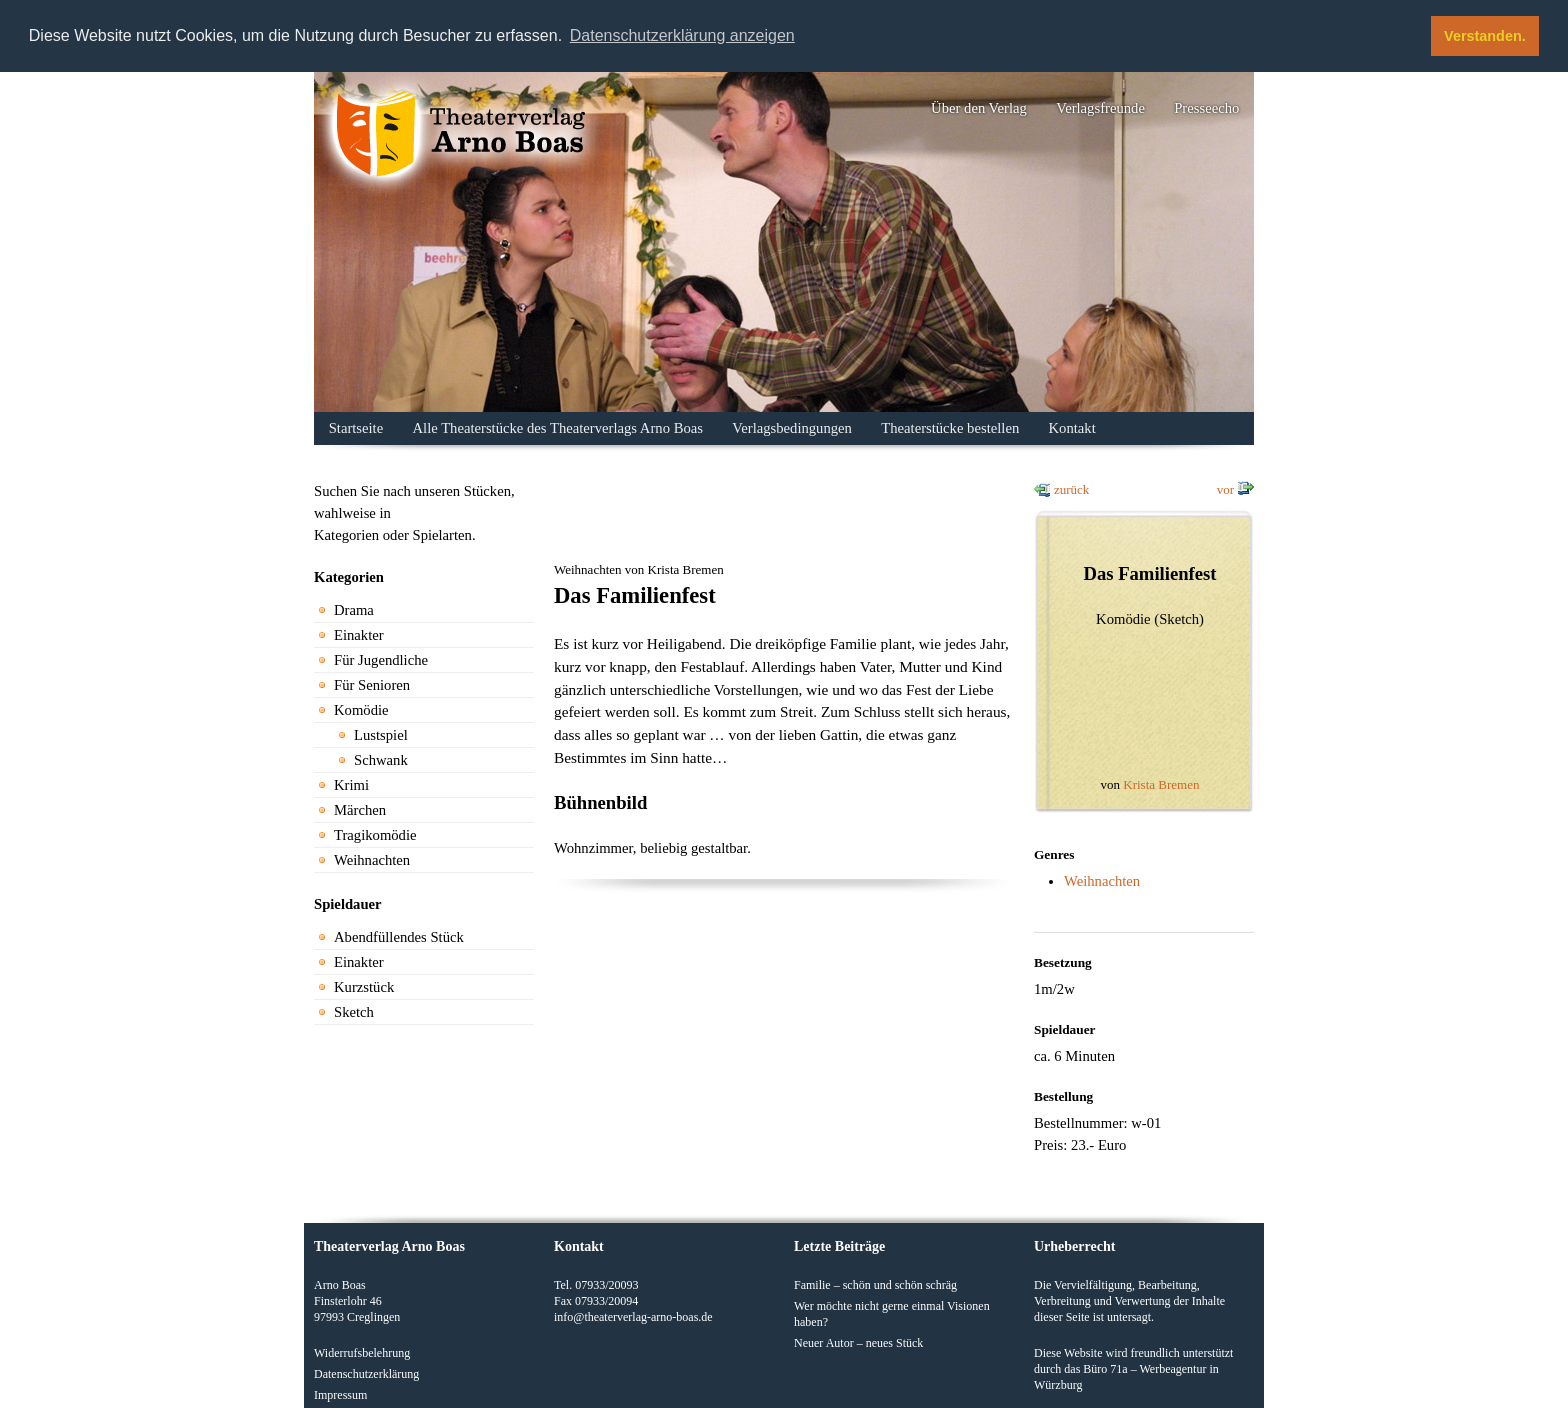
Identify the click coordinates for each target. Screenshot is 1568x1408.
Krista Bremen (1161, 784)
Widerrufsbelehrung (362, 1352)
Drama (354, 610)
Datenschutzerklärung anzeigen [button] (682, 35)
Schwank (381, 760)
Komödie (361, 710)
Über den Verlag (979, 108)
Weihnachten (372, 860)
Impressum (340, 1394)
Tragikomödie (375, 835)
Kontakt (1072, 428)
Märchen (360, 810)
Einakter (359, 635)
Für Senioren (372, 685)
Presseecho (1206, 108)
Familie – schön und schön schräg (875, 1284)
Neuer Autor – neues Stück (858, 1342)
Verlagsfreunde (1100, 108)
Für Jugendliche (381, 660)
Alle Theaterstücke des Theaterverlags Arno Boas (558, 428)
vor (1225, 489)
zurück (1071, 489)
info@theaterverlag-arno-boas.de (633, 1316)
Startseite (356, 428)
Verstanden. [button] (1485, 36)
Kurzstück (364, 987)
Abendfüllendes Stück (399, 937)
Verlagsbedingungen (792, 428)
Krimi (351, 785)
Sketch (354, 1012)
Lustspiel (381, 735)
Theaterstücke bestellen (950, 428)
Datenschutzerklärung (366, 1373)
